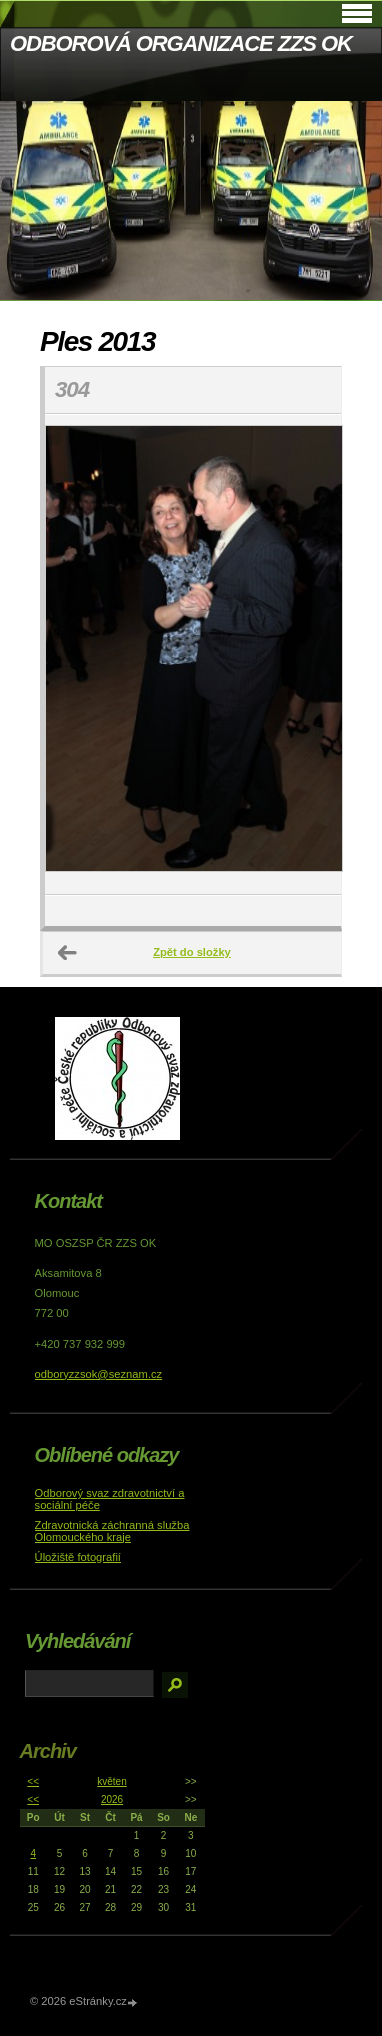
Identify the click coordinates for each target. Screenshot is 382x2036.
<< (33, 1781)
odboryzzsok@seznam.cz (99, 1374)
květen (111, 1781)
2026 (112, 1799)
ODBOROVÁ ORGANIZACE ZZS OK (181, 43)
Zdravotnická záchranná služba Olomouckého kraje (112, 1531)
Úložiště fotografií (78, 1557)
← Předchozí (68, 953)
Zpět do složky (192, 952)
